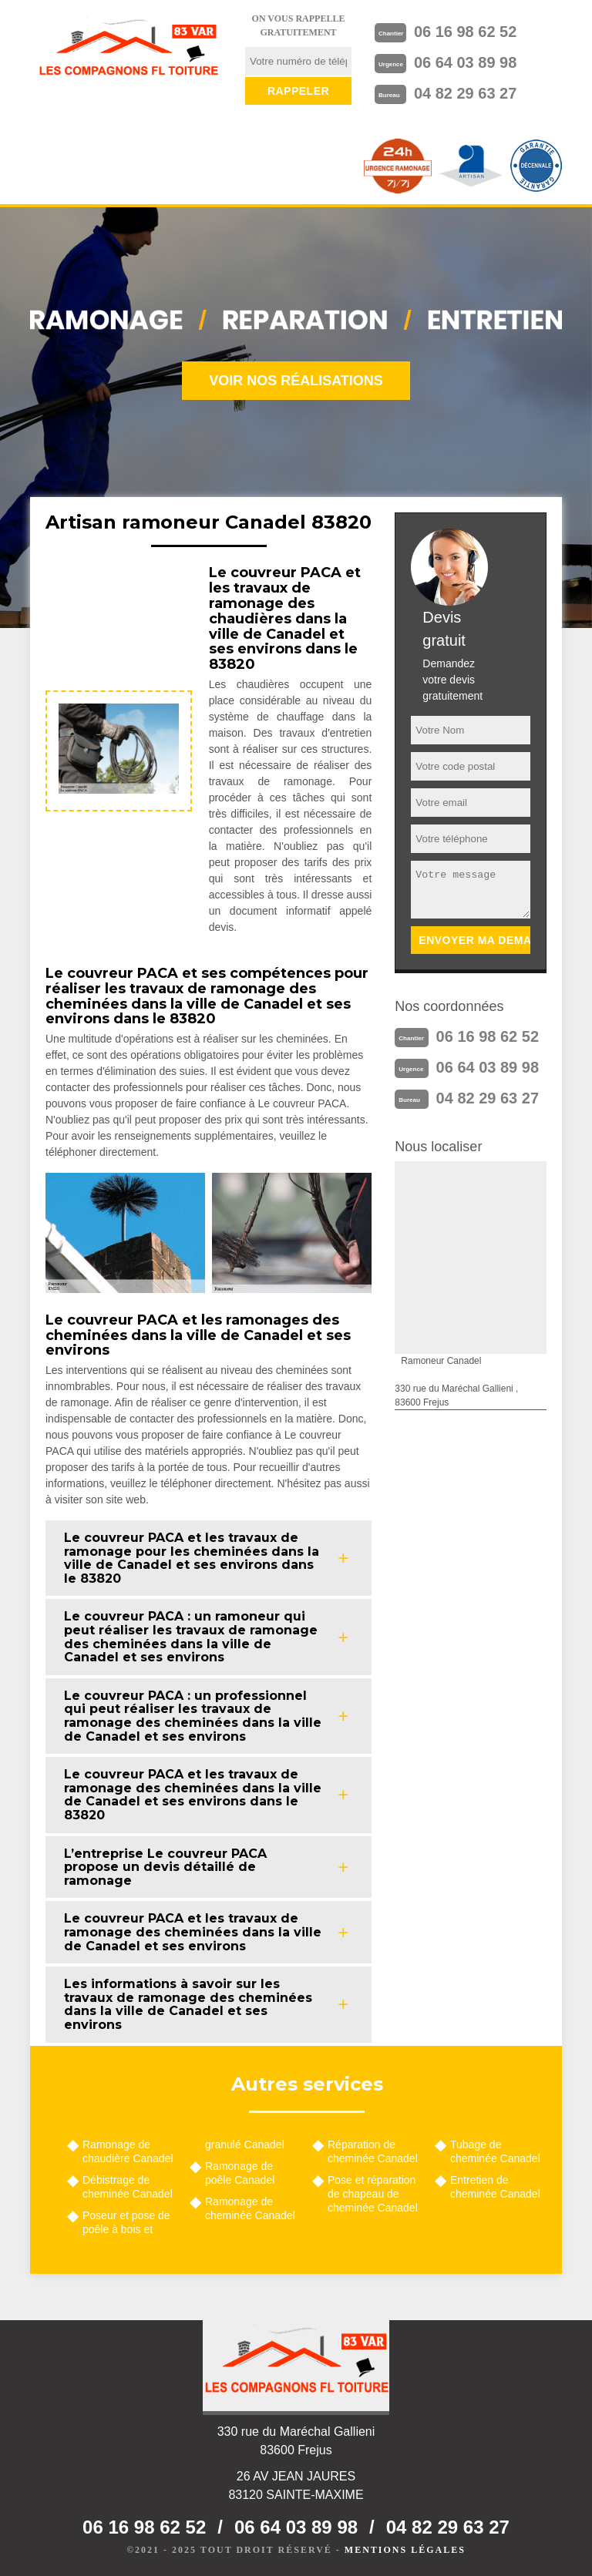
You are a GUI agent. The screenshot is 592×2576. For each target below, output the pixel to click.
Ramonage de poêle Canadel (239, 2173)
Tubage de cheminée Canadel (495, 2151)
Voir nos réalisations (296, 380)
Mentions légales (405, 2549)
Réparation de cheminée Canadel (373, 2151)
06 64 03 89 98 (465, 62)
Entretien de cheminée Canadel (495, 2187)
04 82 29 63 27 (465, 93)
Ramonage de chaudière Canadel (127, 2151)
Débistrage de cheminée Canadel (127, 2187)
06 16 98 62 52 (465, 31)
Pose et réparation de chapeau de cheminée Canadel (373, 2194)
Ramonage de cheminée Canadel (250, 2208)
